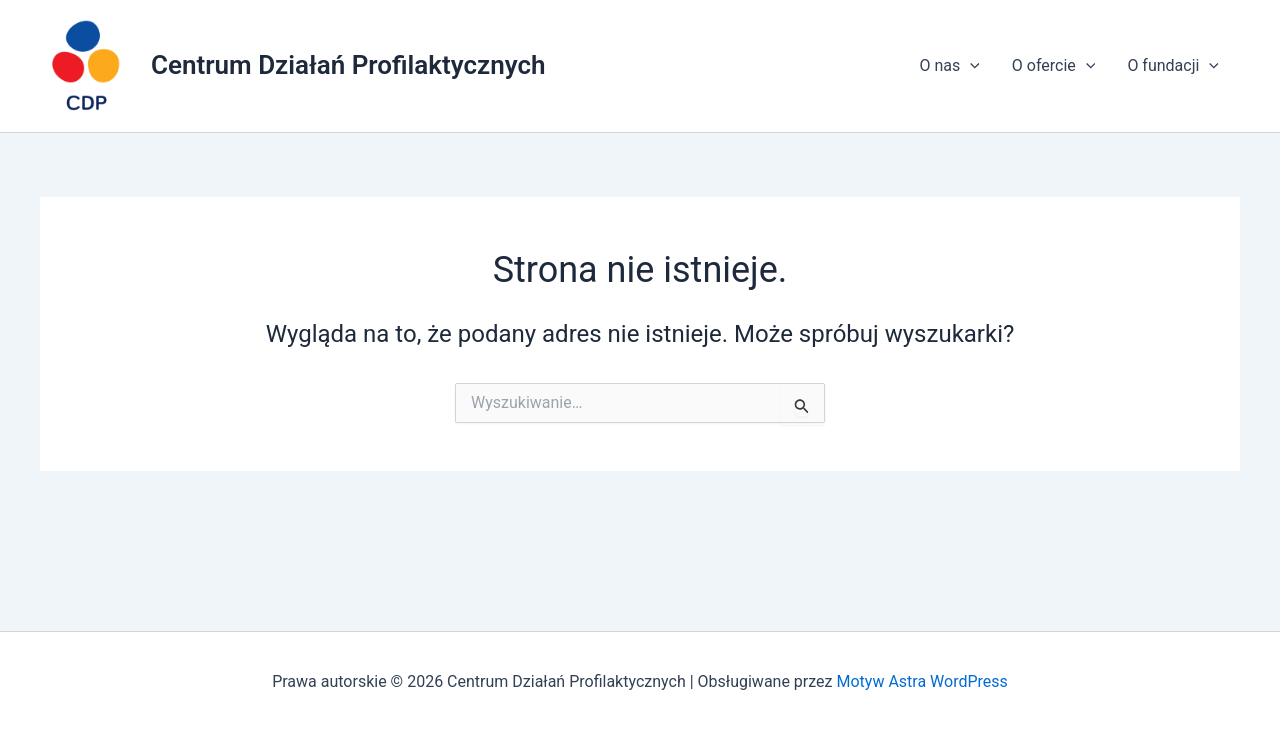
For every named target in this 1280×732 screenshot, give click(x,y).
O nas (949, 66)
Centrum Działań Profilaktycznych (348, 65)
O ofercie (1054, 66)
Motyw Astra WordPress (921, 681)
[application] (970, 66)
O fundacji (1173, 66)
